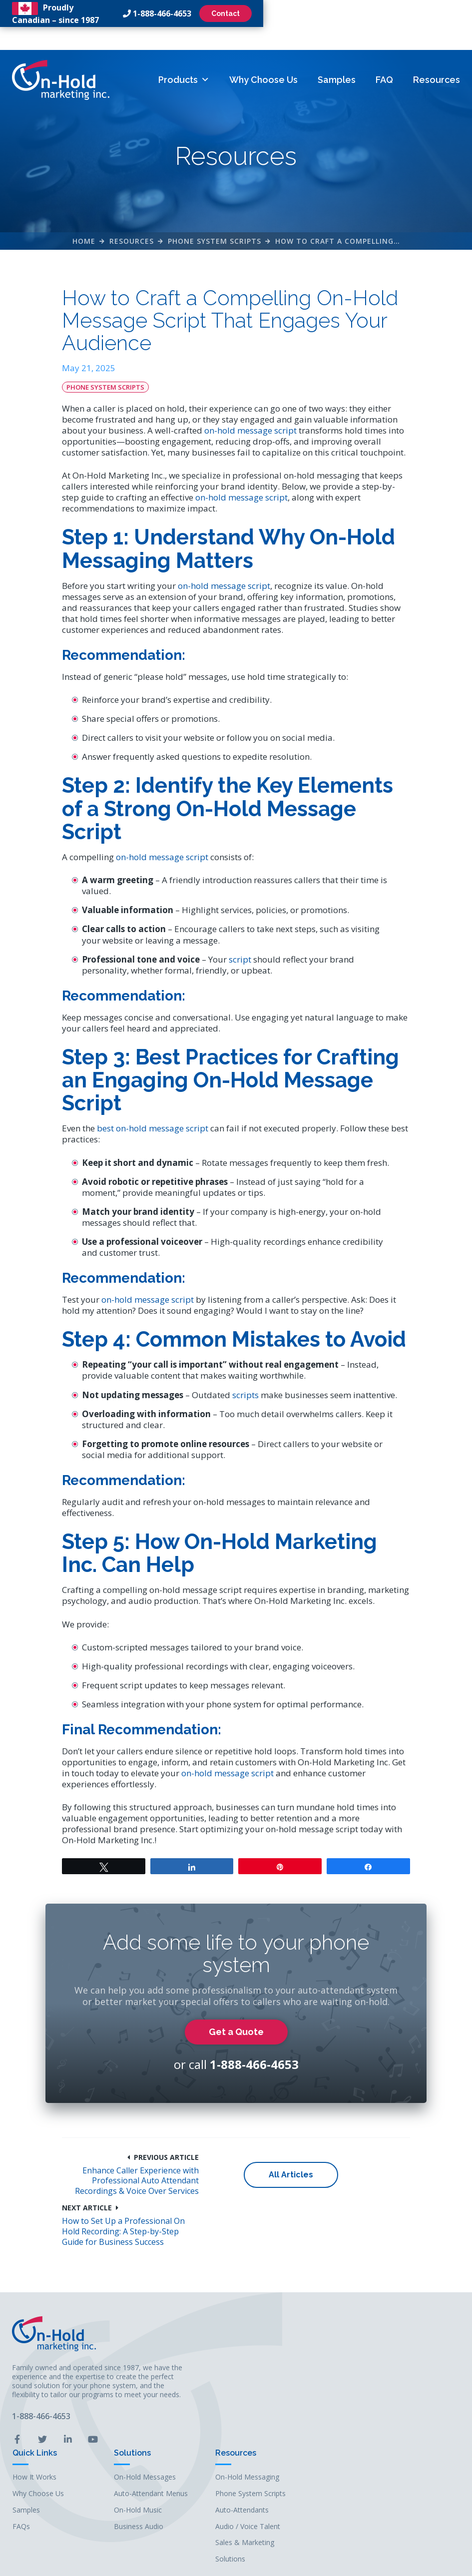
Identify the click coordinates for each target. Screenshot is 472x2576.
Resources (436, 56)
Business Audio (296, 2455)
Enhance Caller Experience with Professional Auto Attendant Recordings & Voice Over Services (119, 2279)
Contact (433, 13)
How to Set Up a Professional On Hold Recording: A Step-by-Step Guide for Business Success (353, 2279)
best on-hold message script (162, 1141)
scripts (255, 1442)
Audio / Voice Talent (405, 2455)
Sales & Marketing (402, 2472)
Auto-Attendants (399, 2439)
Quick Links (192, 2382)
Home (83, 229)
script (249, 973)
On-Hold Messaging (405, 2406)
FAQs (178, 2455)
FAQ (384, 56)
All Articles (236, 2272)
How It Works (192, 2406)
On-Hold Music (295, 2439)
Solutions (289, 2382)
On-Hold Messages (302, 2406)
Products (183, 56)
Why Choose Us (263, 56)
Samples (336, 56)
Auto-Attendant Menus (308, 2423)
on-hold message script (309, 423)
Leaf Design (304, 2563)
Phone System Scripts (214, 229)
